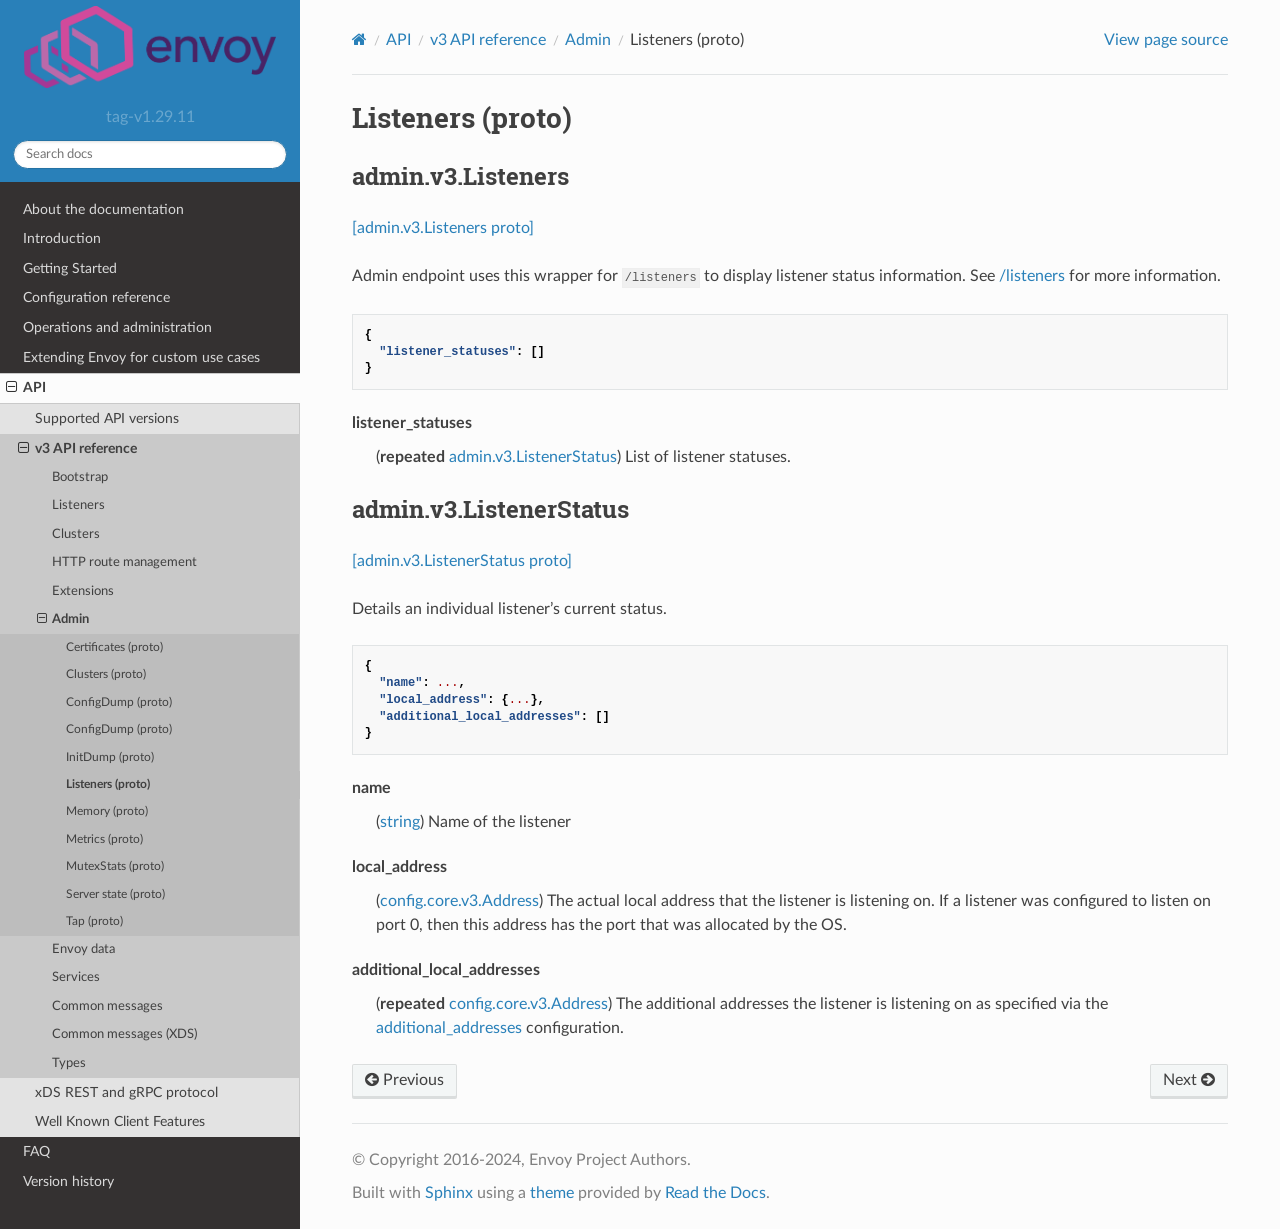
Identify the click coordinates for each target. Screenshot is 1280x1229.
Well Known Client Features (120, 1121)
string (400, 822)
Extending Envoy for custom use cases (141, 357)
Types (69, 1063)
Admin (63, 620)
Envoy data (83, 949)
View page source (1166, 40)
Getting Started (70, 268)
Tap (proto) (94, 921)
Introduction (62, 238)
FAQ (36, 1151)
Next (1189, 1080)
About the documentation (103, 209)
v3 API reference (77, 449)
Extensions (83, 591)
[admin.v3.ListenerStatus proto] (462, 561)
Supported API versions (107, 418)
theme (552, 1193)
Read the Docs (715, 1193)
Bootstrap (80, 477)
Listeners (78, 505)
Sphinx (449, 1193)
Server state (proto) (115, 894)
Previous (404, 1080)
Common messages (107, 1006)
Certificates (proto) (114, 647)
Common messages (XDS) (124, 1034)
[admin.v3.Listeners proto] (443, 228)
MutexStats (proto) (115, 866)
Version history (68, 1181)
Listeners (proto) (108, 784)
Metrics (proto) (104, 839)
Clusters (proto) (106, 674)
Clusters (76, 534)
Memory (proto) (107, 811)
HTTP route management (124, 562)
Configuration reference (96, 297)
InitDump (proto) (110, 757)
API (26, 388)
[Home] (359, 39)
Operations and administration (117, 327)
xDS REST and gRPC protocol (126, 1092)
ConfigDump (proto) (119, 702)
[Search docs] (150, 154)
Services (76, 977)
